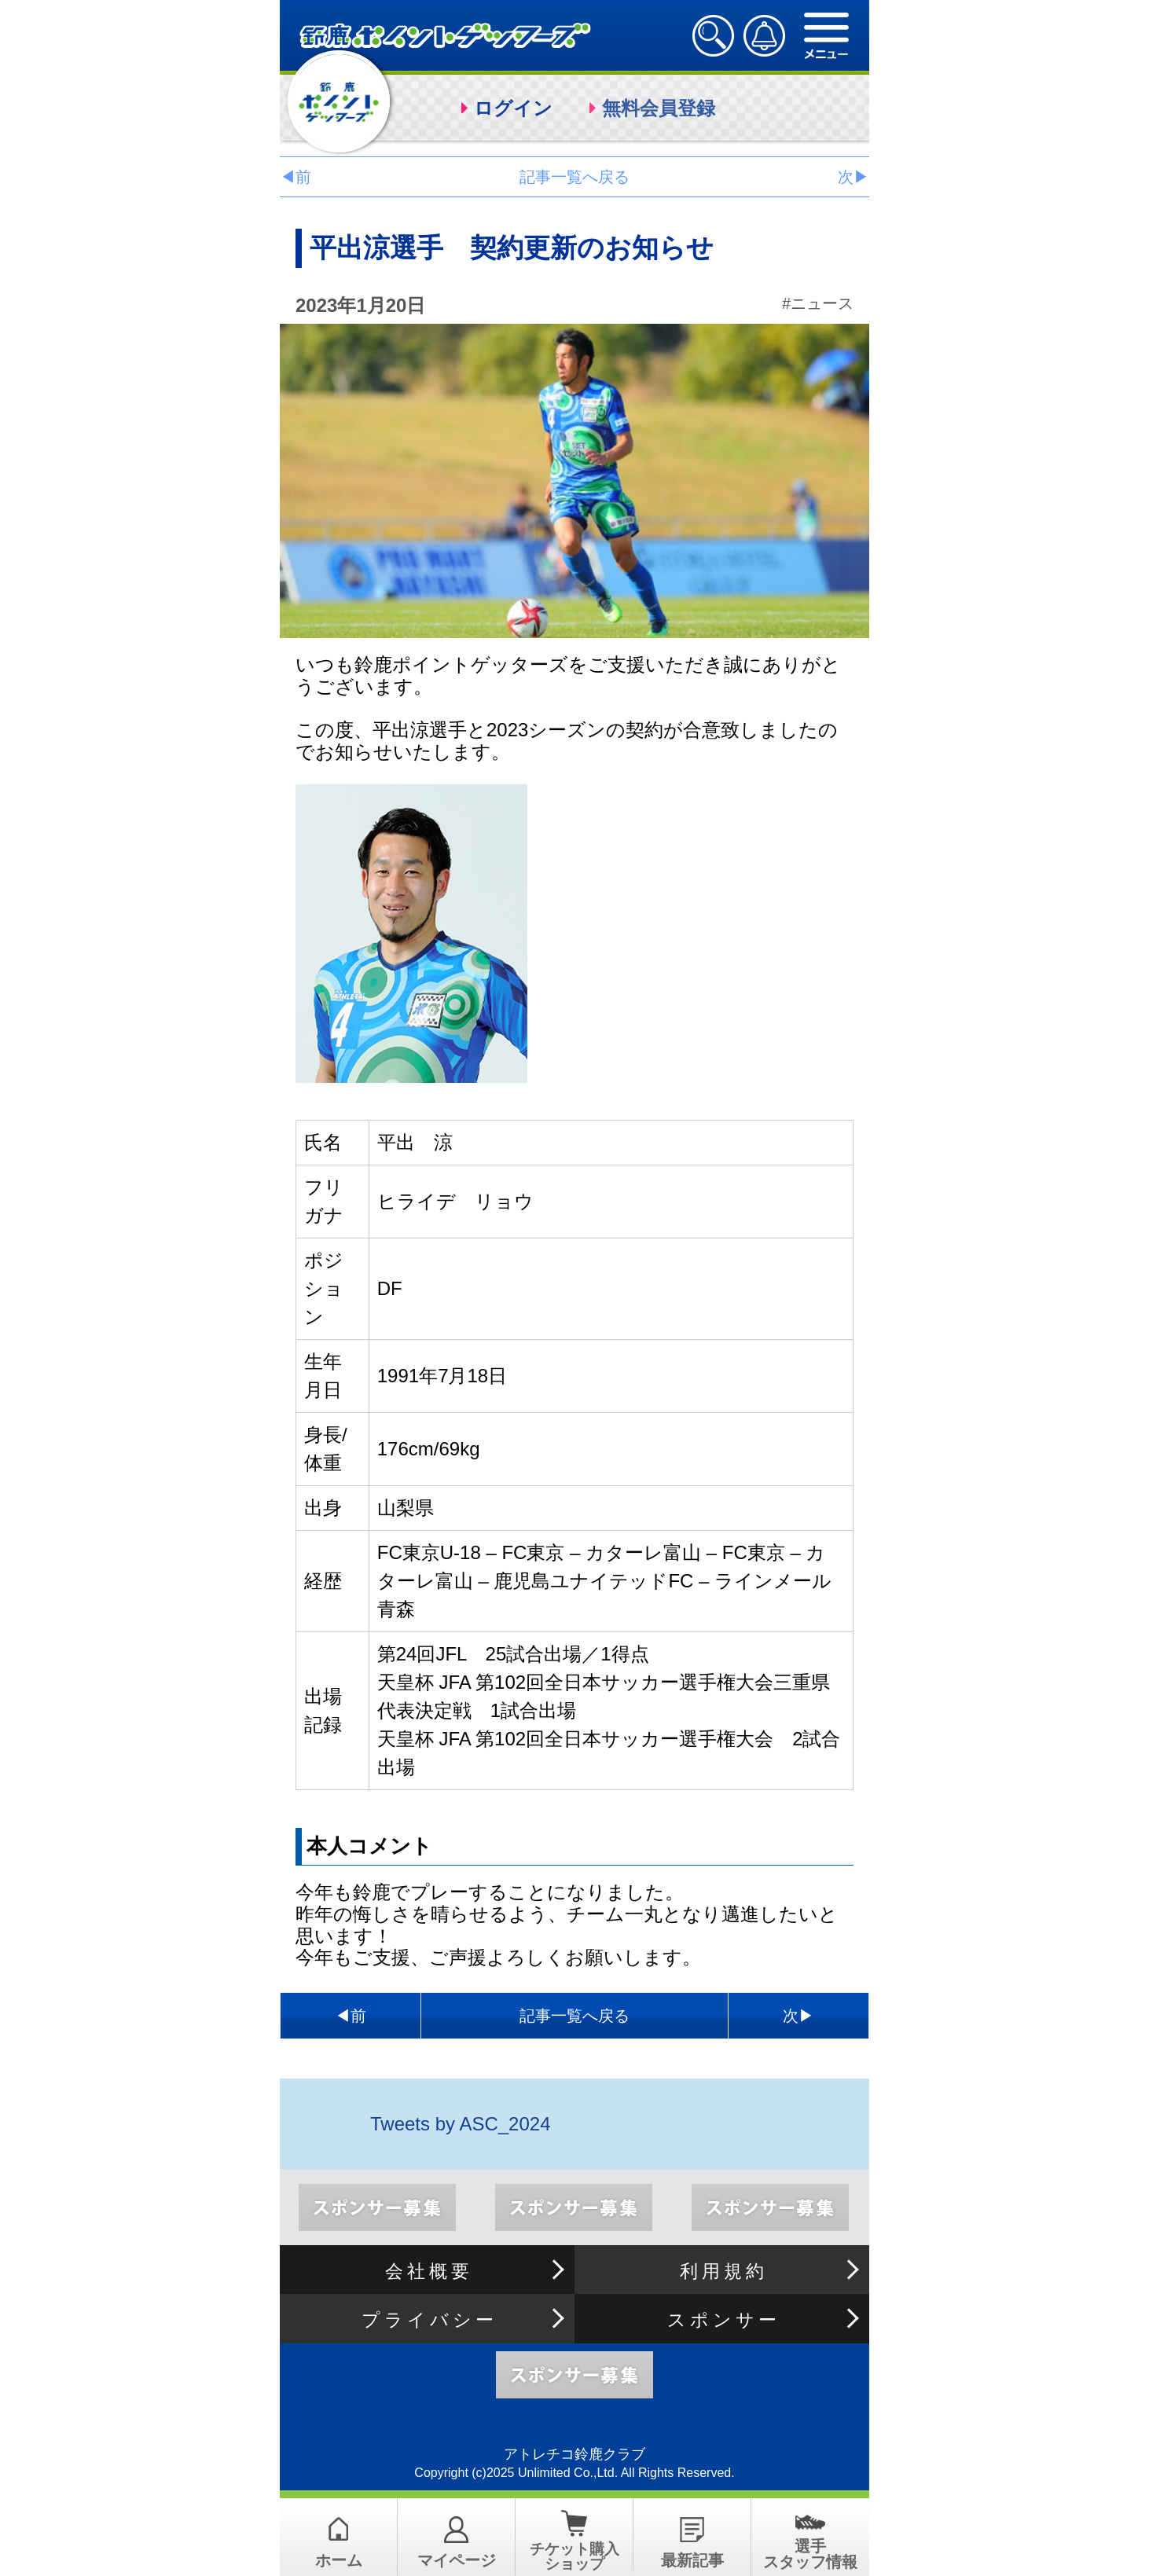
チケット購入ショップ (574, 2556)
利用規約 (724, 2271)
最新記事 (692, 2560)
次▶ (853, 176)
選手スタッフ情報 (810, 2553)
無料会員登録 (658, 108)
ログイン (513, 108)
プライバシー (429, 2320)
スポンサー (723, 2320)
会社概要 (429, 2271)
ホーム (338, 2560)
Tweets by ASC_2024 (460, 2123)
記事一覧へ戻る (574, 176)
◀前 (295, 176)
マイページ (456, 2560)
